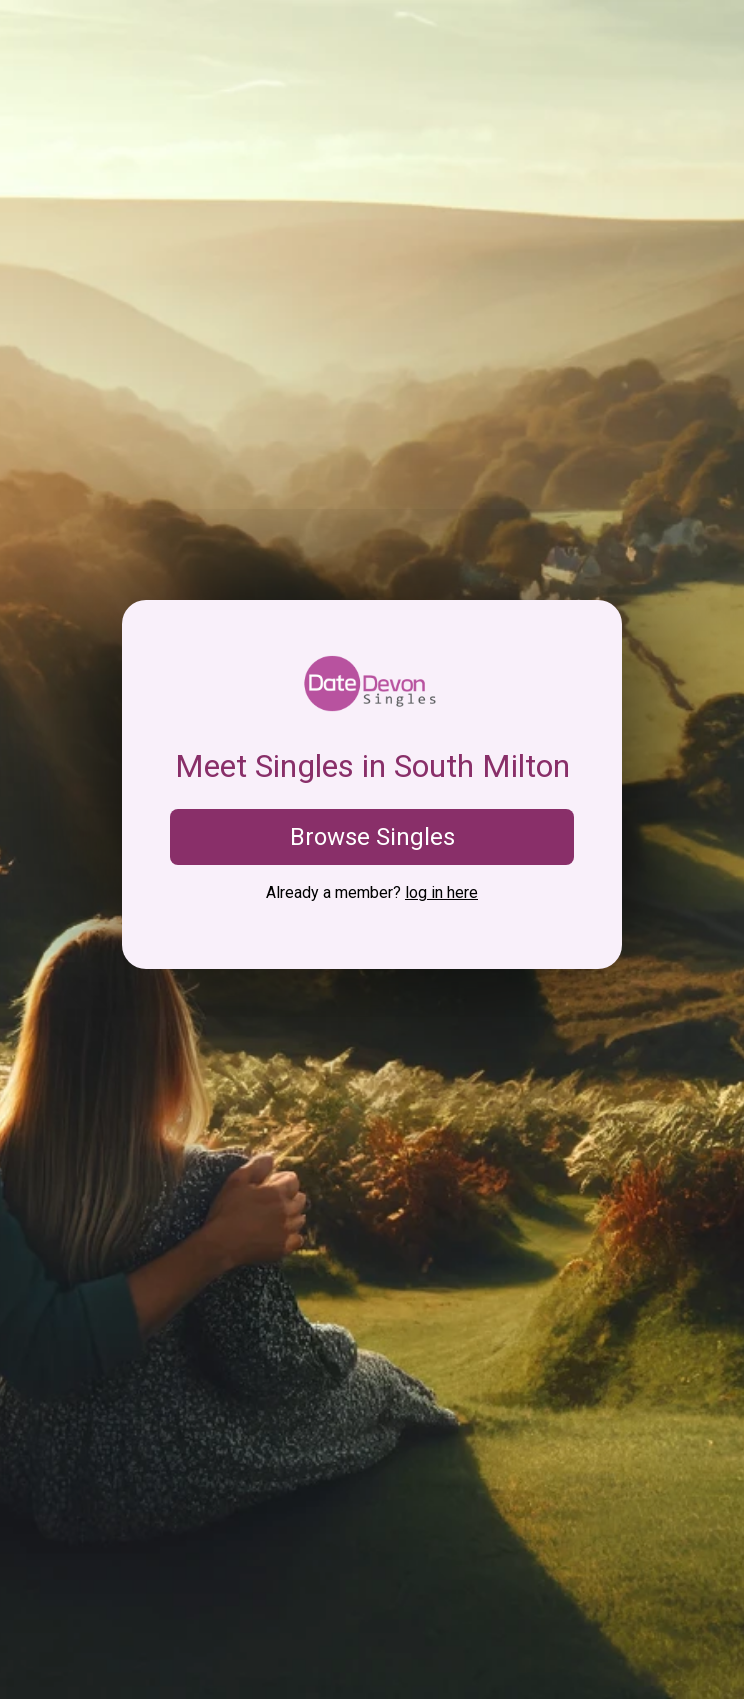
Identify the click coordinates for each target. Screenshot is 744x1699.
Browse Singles (372, 837)
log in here (441, 892)
